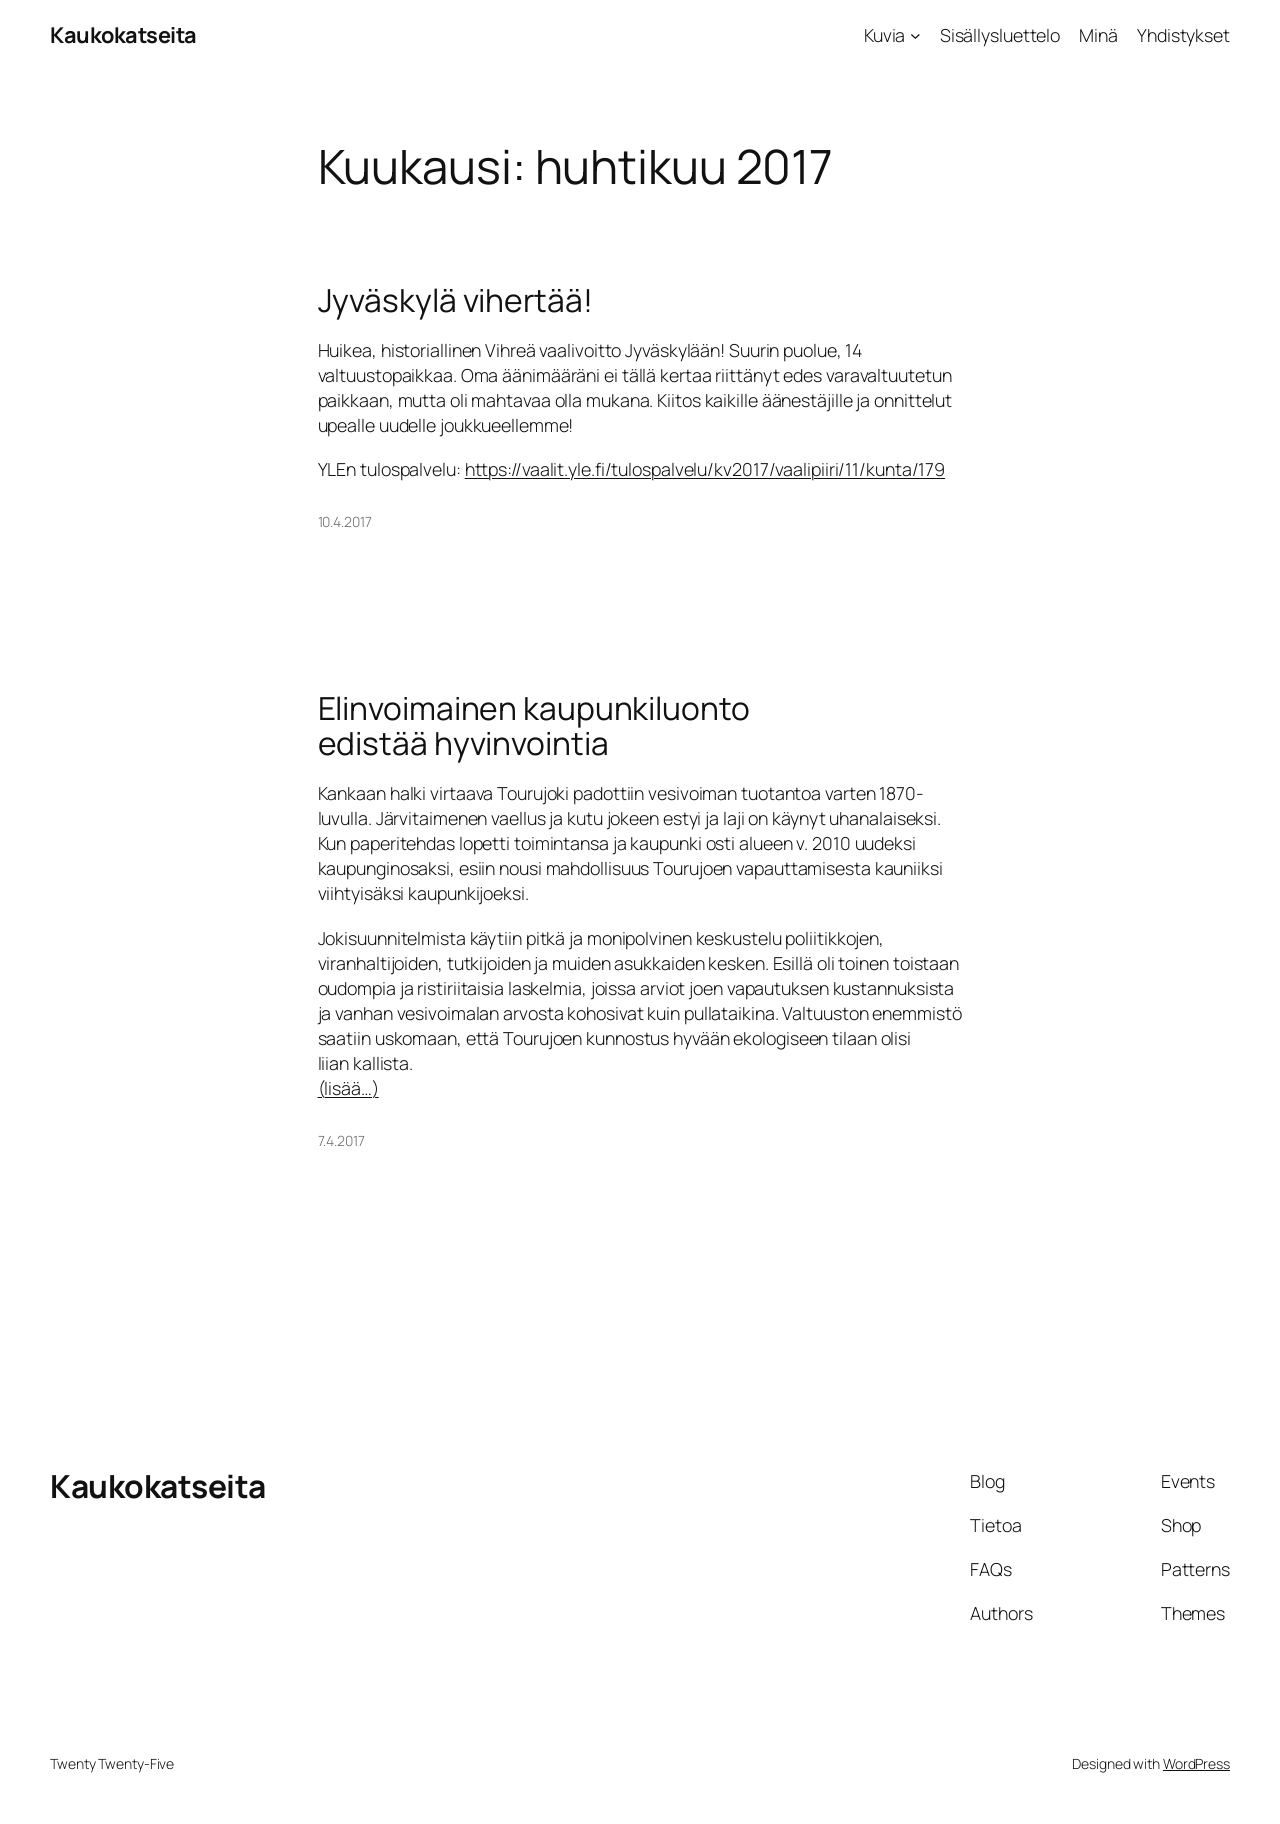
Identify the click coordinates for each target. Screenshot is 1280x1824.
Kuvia (885, 35)
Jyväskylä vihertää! (455, 301)
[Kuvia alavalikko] (915, 35)
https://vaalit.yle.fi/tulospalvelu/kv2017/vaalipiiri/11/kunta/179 (705, 469)
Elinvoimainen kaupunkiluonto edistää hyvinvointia (534, 726)
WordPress (1196, 1763)
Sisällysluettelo (1000, 35)
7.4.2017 (341, 1140)
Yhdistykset (1183, 35)
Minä (1098, 35)
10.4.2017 (345, 521)
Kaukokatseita (123, 35)
